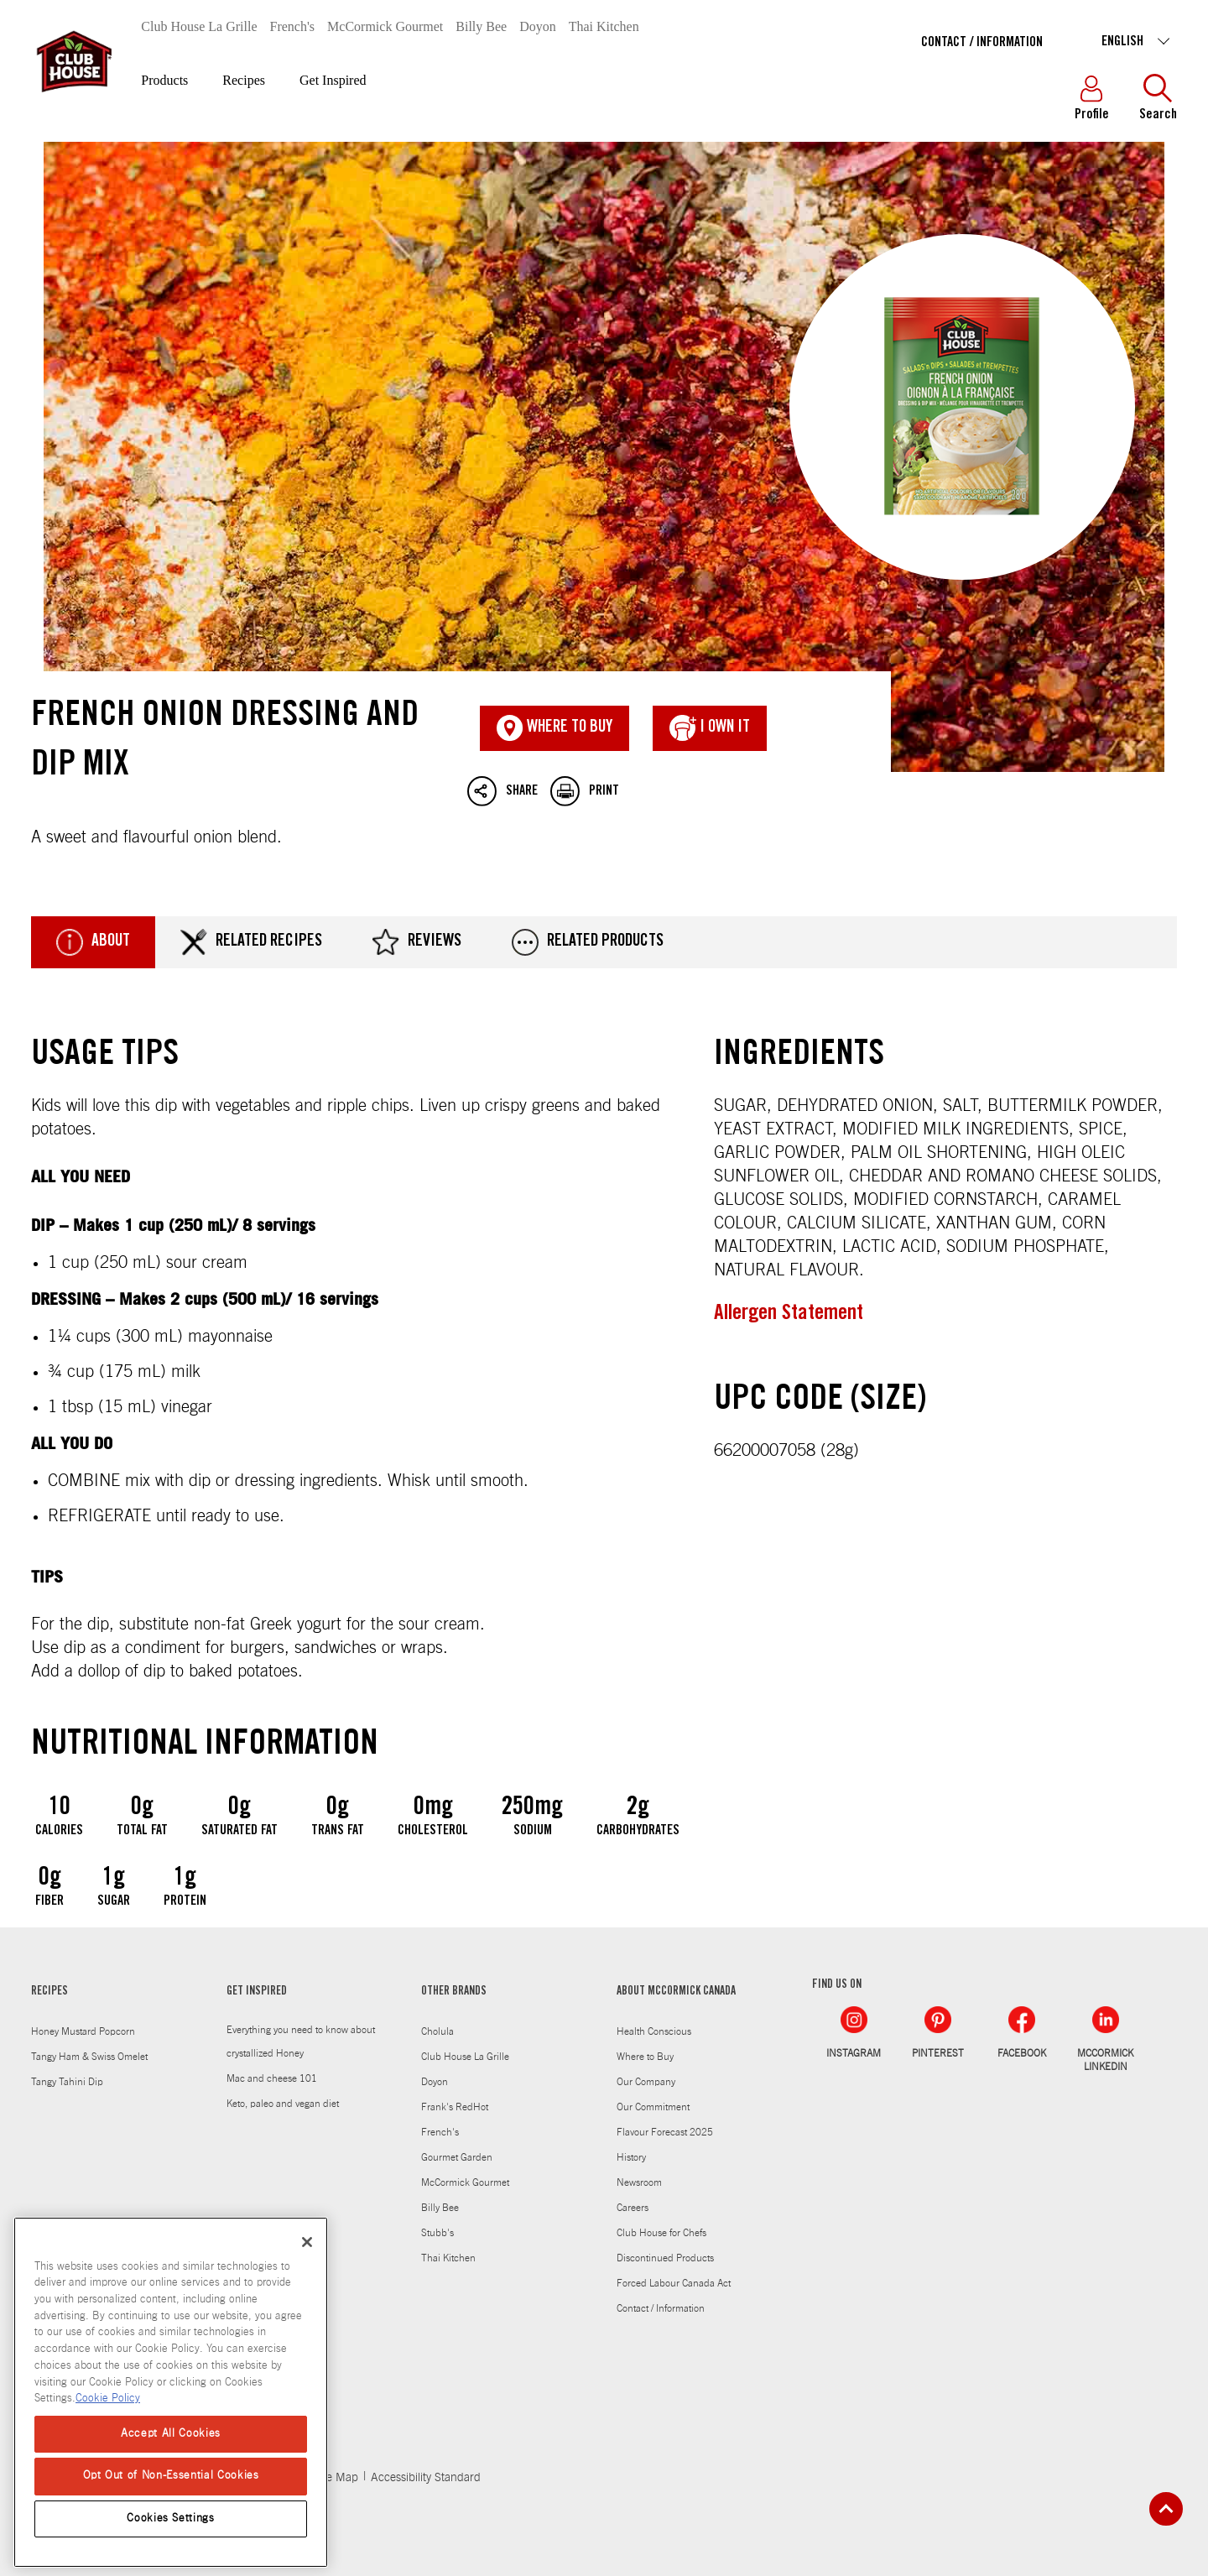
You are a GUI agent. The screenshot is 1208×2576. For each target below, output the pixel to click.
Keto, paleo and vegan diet (282, 2104)
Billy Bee (481, 26)
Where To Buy (554, 728)
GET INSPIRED (256, 1992)
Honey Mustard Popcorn (83, 2031)
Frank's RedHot (454, 2107)
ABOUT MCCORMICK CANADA (676, 1992)
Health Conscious (654, 2031)
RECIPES (49, 1992)
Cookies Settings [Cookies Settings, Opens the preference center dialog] (171, 2518)
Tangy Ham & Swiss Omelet (89, 2057)
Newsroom (639, 2182)
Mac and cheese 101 (271, 2078)
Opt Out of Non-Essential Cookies (171, 2475)
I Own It (709, 728)
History (631, 2157)
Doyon (537, 26)
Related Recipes (251, 942)
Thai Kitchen (604, 26)
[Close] (307, 2242)
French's (292, 26)
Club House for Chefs (661, 2233)
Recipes (243, 80)
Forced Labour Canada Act (674, 2283)
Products (164, 80)
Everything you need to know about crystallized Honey (300, 2041)
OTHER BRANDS (454, 1992)
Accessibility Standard (426, 2478)
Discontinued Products (665, 2258)
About (93, 942)
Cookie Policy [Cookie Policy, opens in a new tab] (108, 2398)
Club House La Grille (199, 26)
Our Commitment (653, 2107)
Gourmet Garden (456, 2157)
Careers (632, 2208)
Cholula (437, 2031)
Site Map (336, 2478)
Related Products (588, 942)
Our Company (646, 2082)
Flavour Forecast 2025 (665, 2132)
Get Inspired (333, 80)
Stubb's (437, 2233)
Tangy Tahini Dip (67, 2082)
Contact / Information (982, 43)
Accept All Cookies (171, 2433)
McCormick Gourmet (385, 26)
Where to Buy (645, 2057)
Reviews (416, 942)
